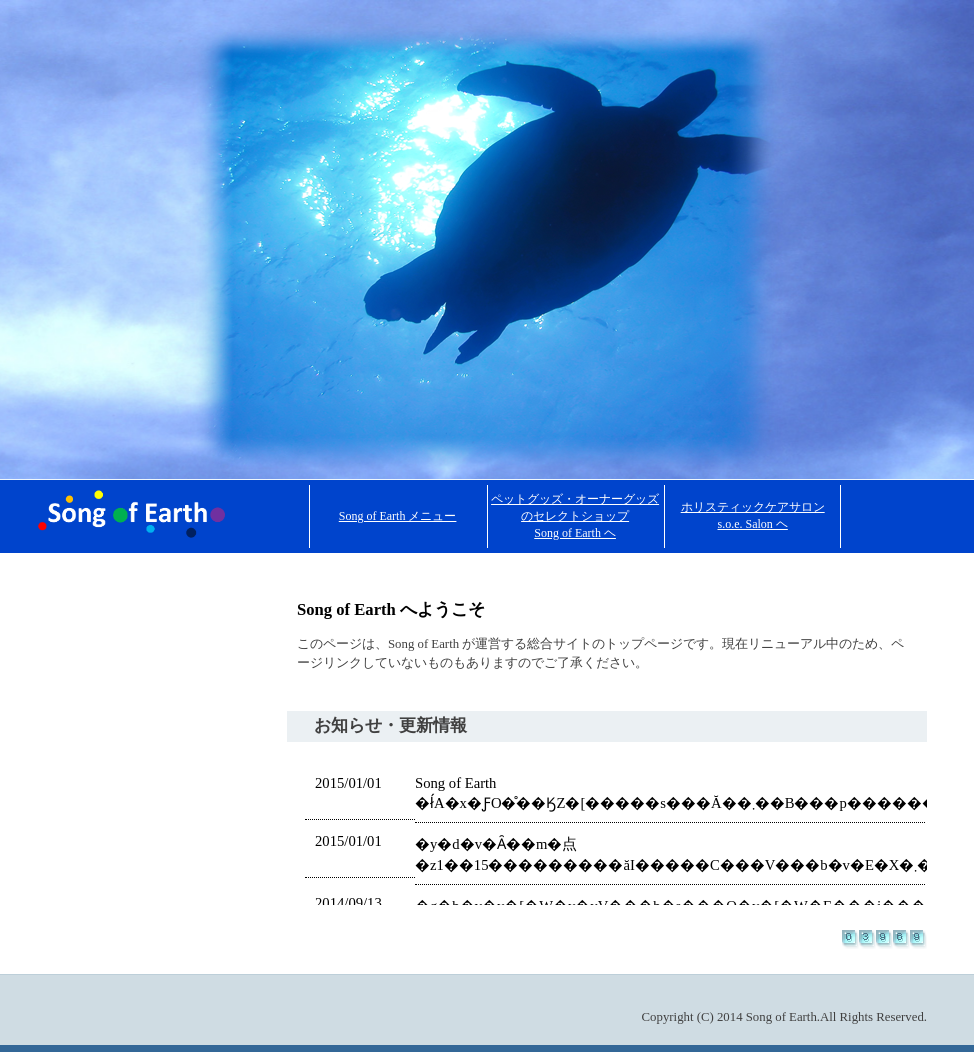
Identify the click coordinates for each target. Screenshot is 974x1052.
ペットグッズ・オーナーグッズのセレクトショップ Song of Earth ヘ (575, 516)
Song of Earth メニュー (398, 516)
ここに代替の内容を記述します (607, 830)
